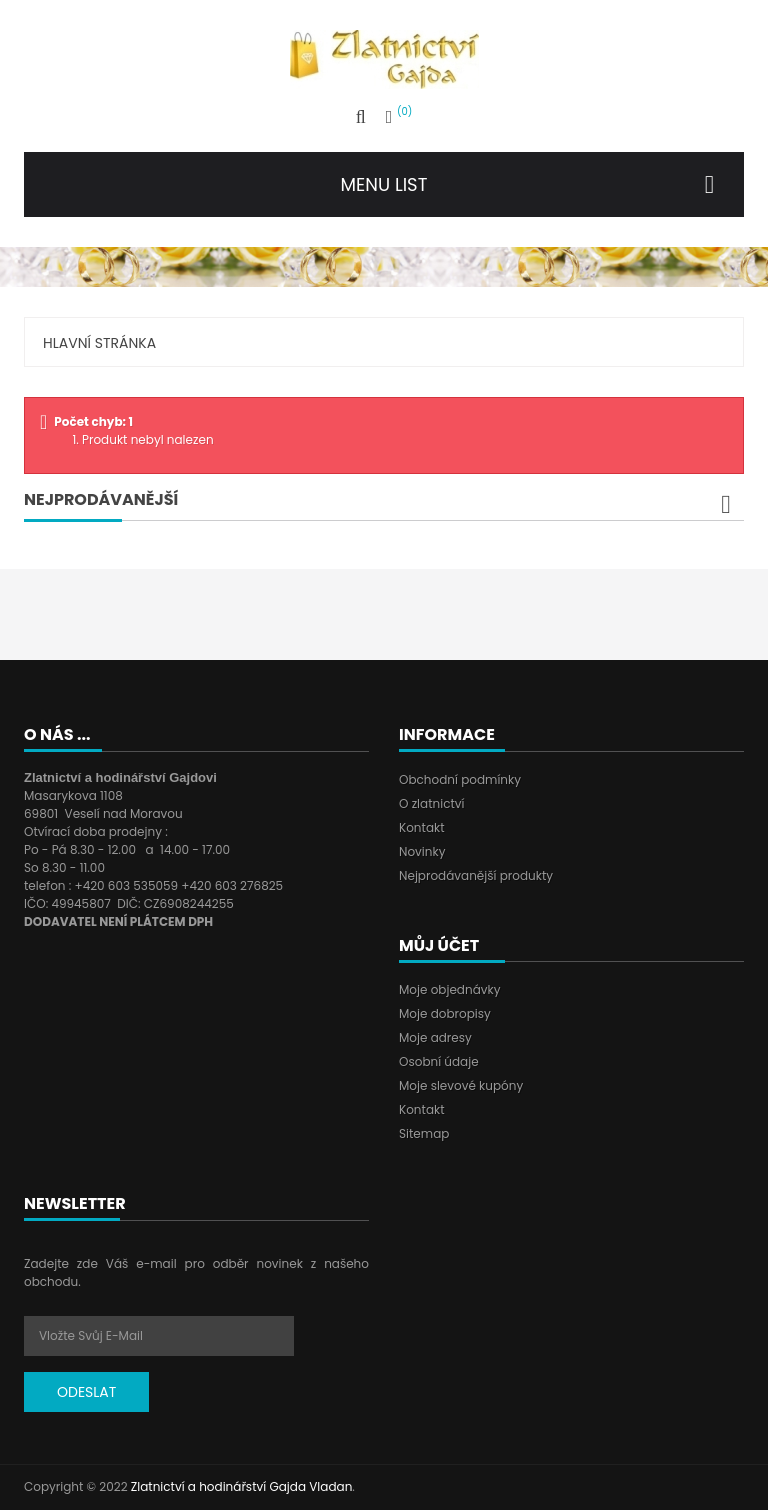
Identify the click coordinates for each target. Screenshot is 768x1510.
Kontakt (422, 827)
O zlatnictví (432, 803)
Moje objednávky (449, 989)
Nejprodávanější (101, 499)
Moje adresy (435, 1037)
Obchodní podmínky (460, 779)
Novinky (422, 851)
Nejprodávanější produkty (476, 875)
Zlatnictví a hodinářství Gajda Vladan (242, 1486)
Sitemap (424, 1133)
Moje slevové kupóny (461, 1085)
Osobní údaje (439, 1061)
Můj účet (439, 945)
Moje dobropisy (445, 1013)
